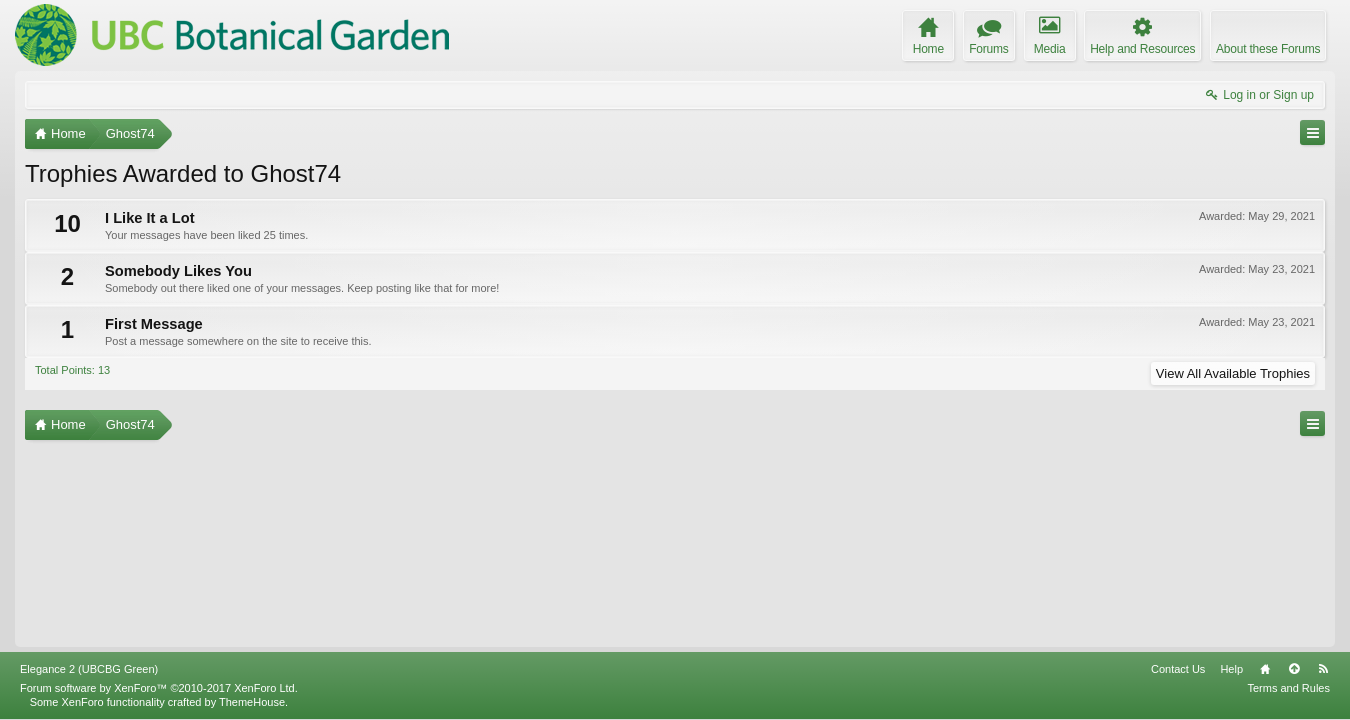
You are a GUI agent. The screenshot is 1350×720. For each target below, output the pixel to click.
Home (1265, 669)
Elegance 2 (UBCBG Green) (89, 669)
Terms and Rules (1288, 688)
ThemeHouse (252, 702)
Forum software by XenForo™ (159, 688)
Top (1294, 669)
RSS (1323, 669)
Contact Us (1178, 669)
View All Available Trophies (1233, 373)
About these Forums (1268, 49)
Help (1231, 669)
